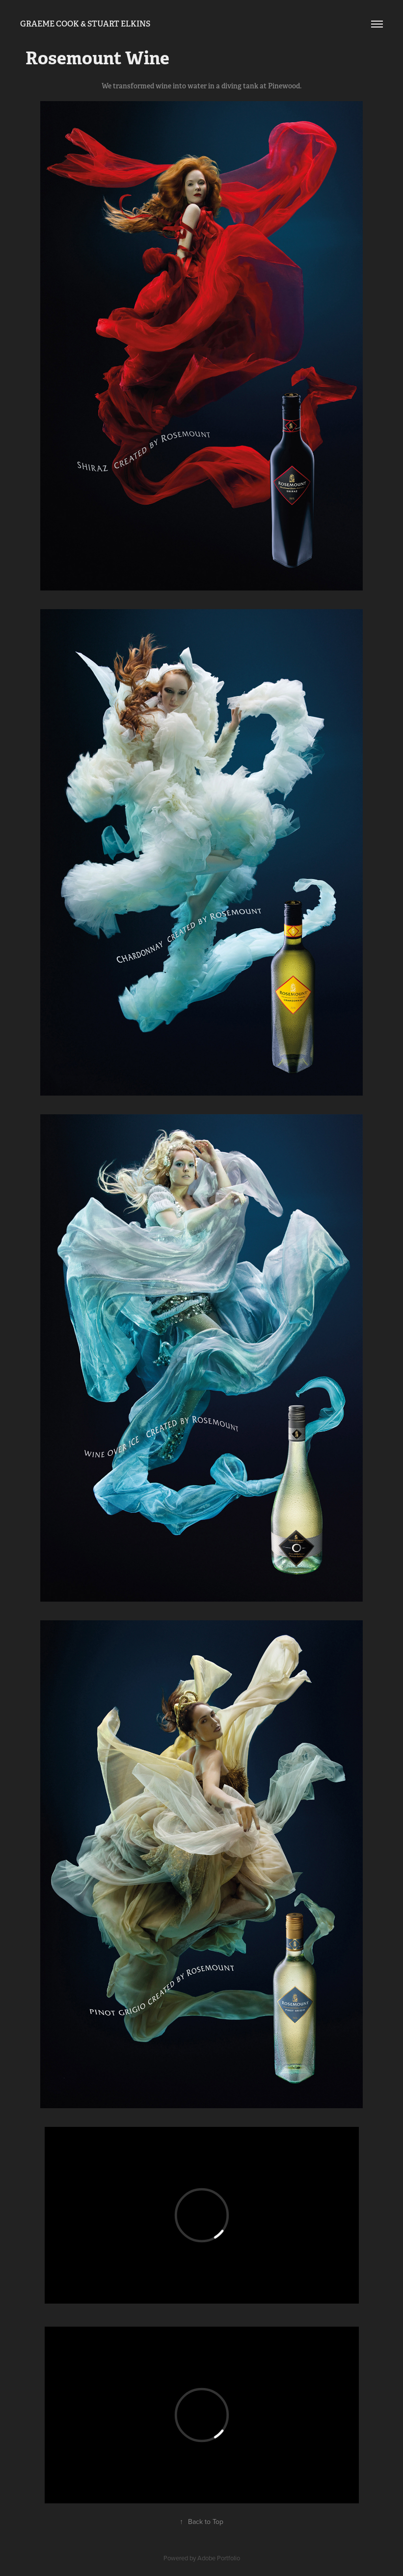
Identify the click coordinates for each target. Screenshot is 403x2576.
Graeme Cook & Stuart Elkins (85, 24)
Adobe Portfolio (218, 2557)
